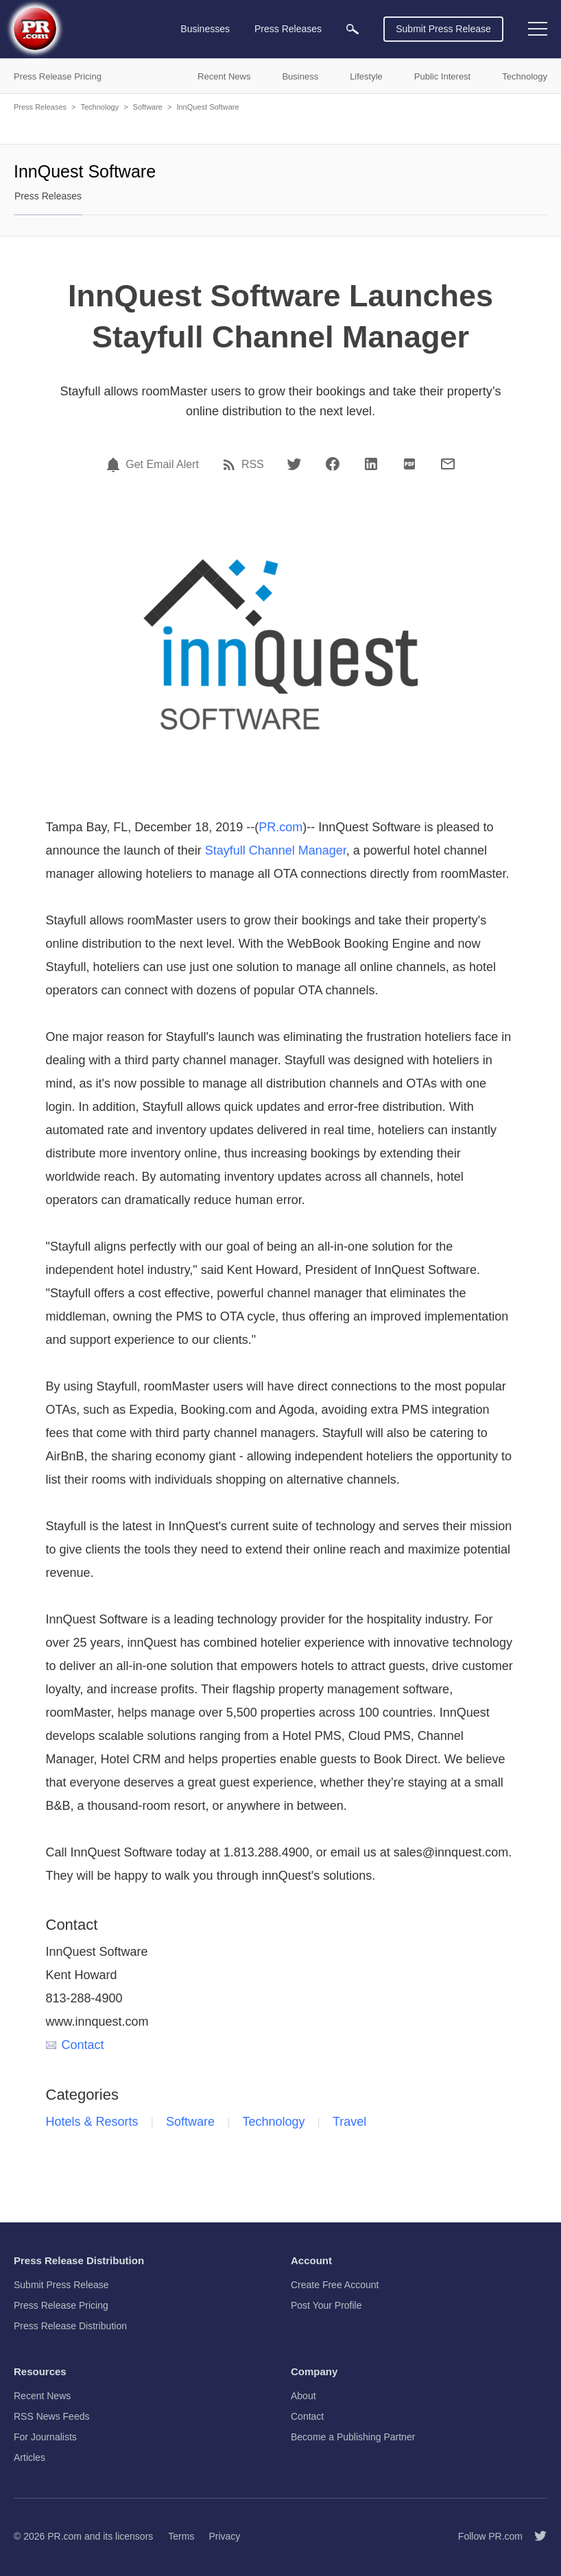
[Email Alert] (115, 464)
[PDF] (409, 464)
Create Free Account (335, 2284)
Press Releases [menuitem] (288, 28)
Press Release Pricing (61, 2305)
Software (148, 107)
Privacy (224, 2536)
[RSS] (231, 464)
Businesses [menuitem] (205, 28)
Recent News (42, 2395)
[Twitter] (294, 464)
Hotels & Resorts (92, 2122)
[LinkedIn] (371, 464)
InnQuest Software (207, 107)
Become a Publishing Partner (353, 2436)
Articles (29, 2457)
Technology (99, 107)
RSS (252, 464)
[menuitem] (352, 29)
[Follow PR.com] (535, 2536)
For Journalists (45, 2436)
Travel (349, 2122)
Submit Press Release (443, 28)
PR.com (280, 827)
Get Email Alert (162, 464)
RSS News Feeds (51, 2416)
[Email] (448, 464)
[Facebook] (332, 464)
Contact (75, 2045)
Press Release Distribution (70, 2325)
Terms (181, 2536)
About (303, 2395)
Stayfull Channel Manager (275, 850)
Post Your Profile (326, 2305)
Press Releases (40, 107)
